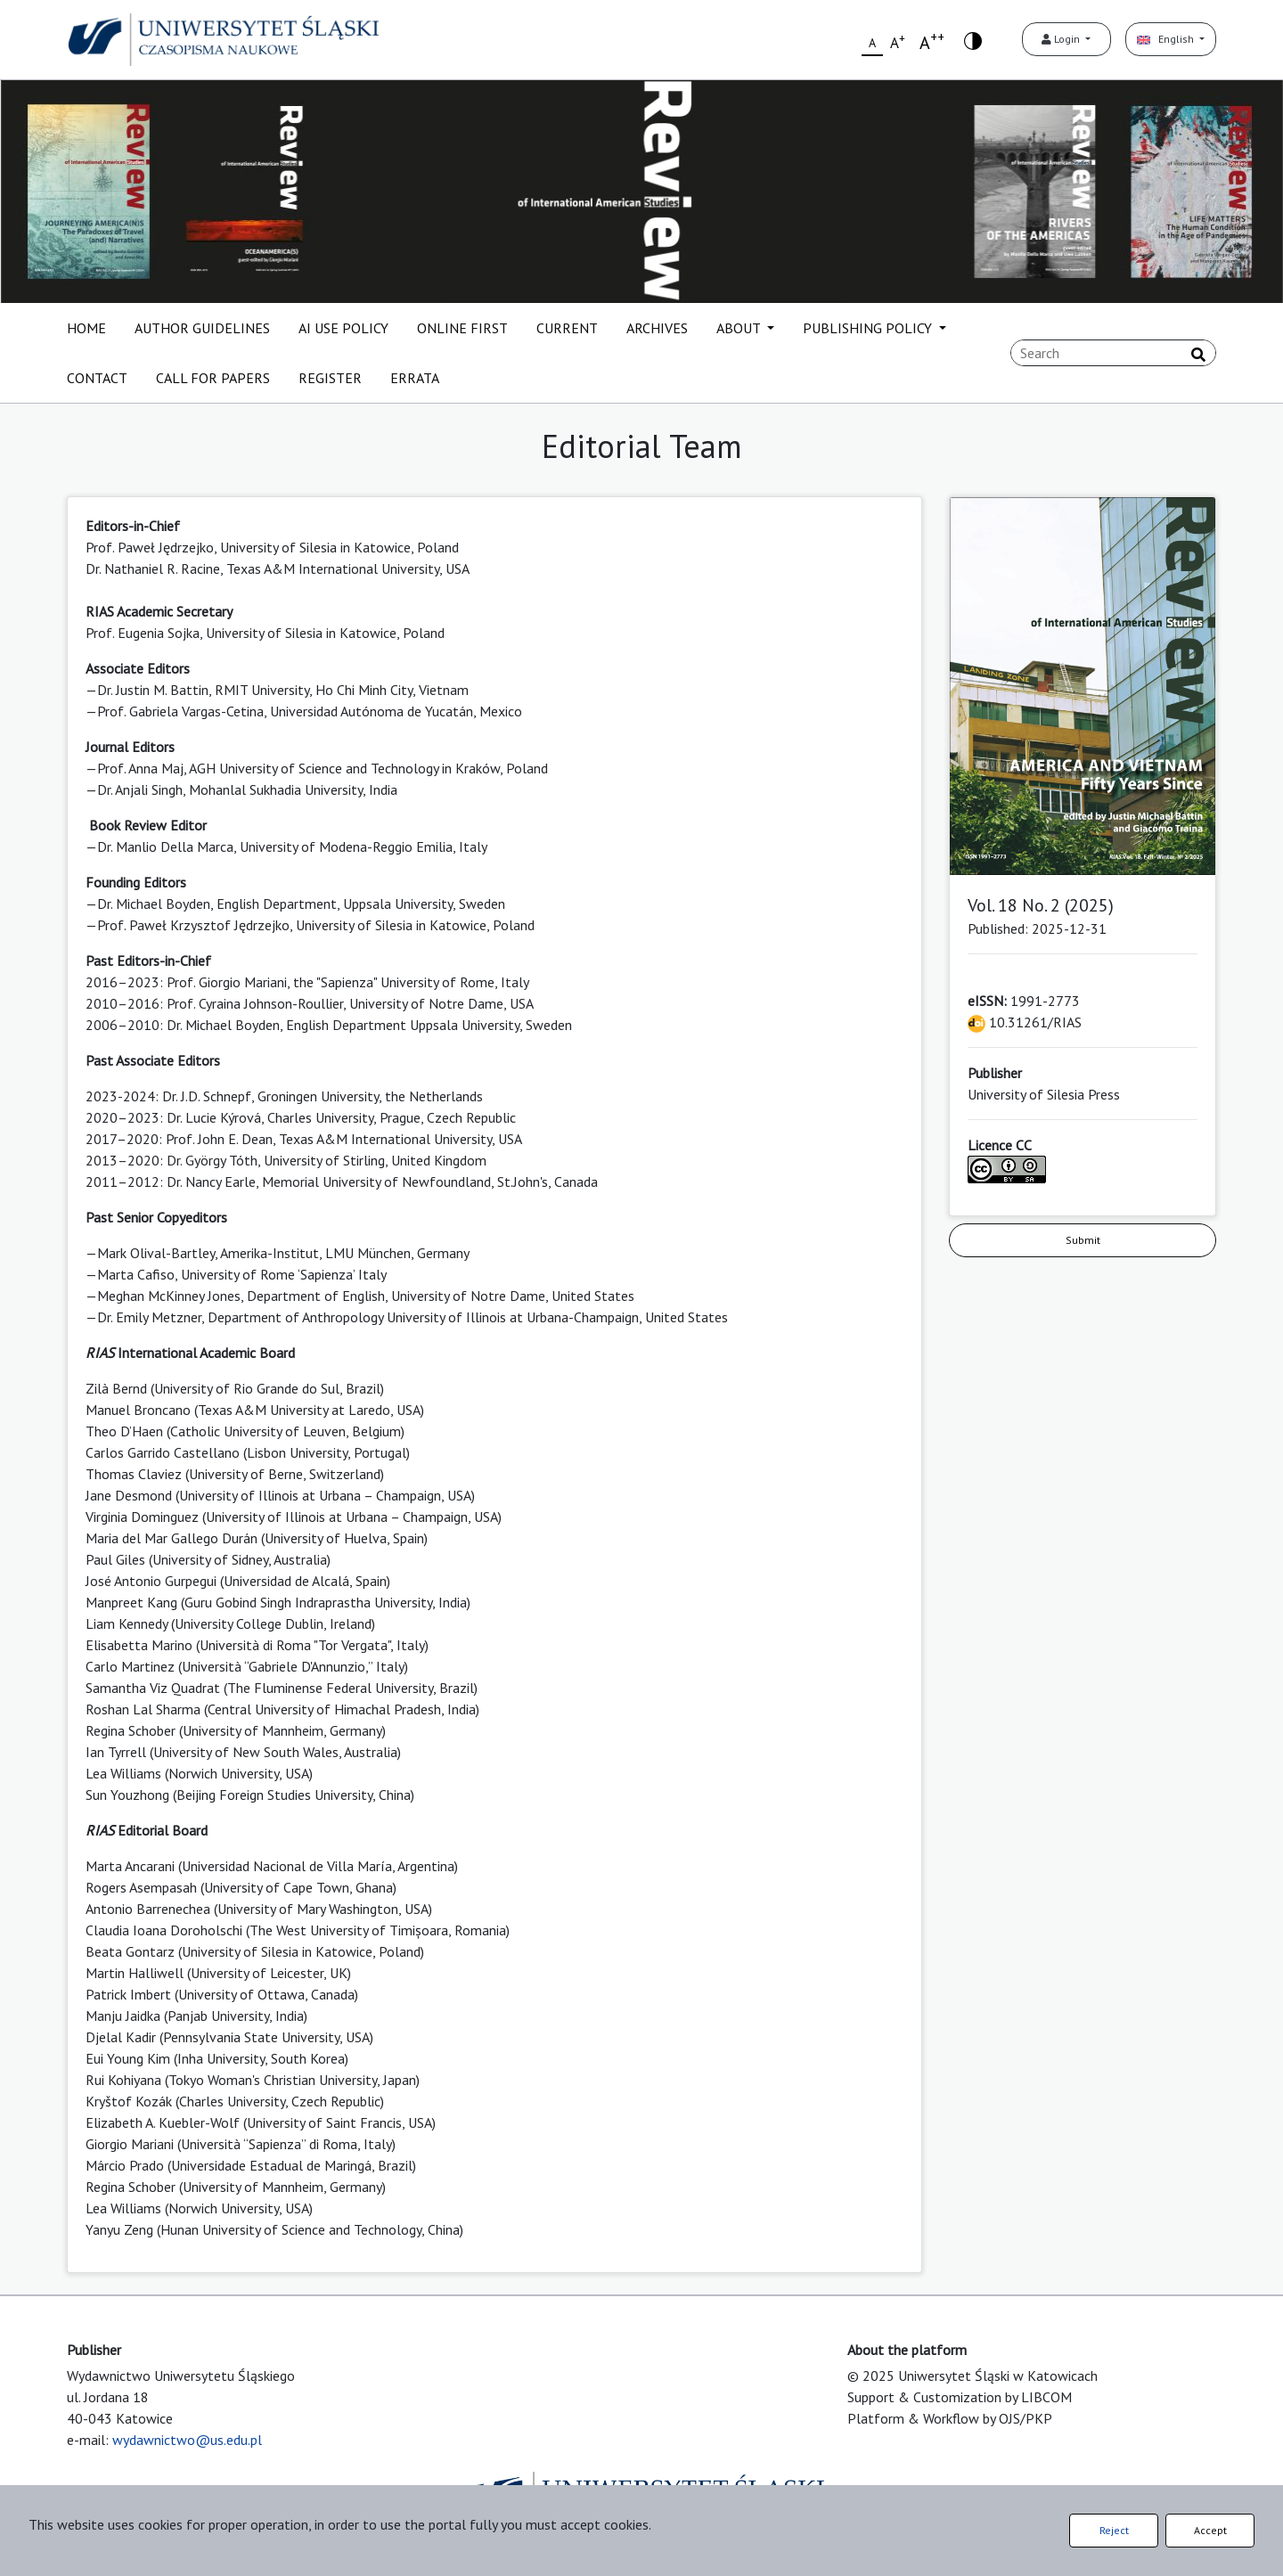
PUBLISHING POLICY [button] (869, 328)
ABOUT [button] (740, 328)
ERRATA (414, 378)
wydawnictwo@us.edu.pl (187, 2440)
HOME (86, 328)
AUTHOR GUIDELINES (202, 328)
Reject (1114, 2530)
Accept (1210, 2530)
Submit (1083, 1240)
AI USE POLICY (343, 328)
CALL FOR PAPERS (213, 378)
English (1167, 38)
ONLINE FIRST (462, 328)
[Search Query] (1113, 352)
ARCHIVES (657, 328)
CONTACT (97, 378)
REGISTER (330, 378)
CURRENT (567, 328)
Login (1062, 38)
